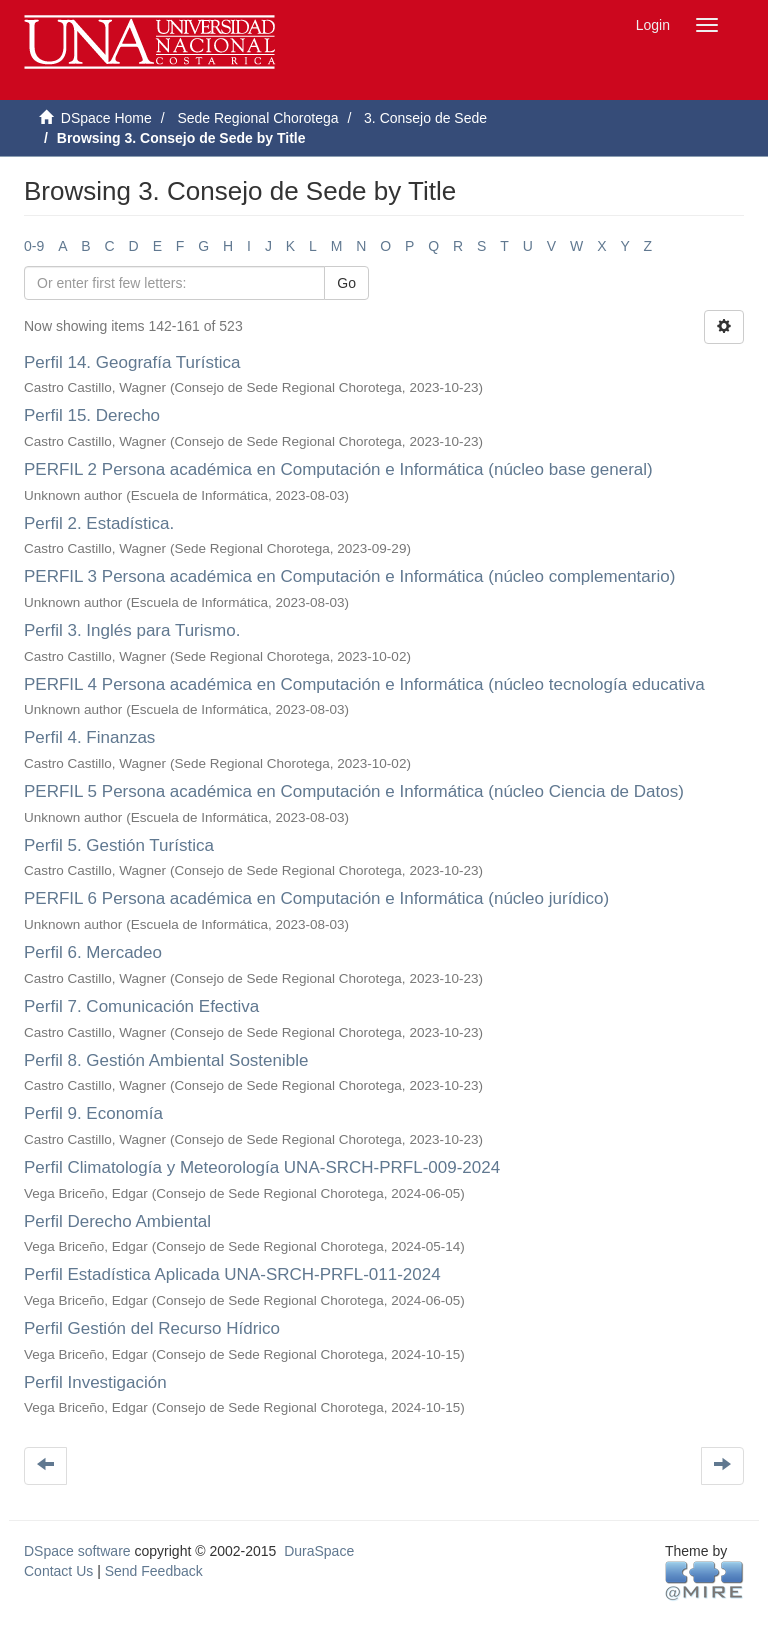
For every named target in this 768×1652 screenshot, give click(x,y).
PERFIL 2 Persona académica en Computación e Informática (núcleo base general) (338, 469)
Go (346, 283)
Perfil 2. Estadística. (99, 523)
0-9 (34, 246)
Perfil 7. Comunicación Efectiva (141, 1006)
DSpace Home (106, 118)
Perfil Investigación (95, 1382)
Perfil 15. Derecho (92, 415)
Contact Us (58, 1571)
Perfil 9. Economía (93, 1113)
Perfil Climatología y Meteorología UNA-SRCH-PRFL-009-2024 (262, 1167)
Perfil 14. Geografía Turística (132, 362)
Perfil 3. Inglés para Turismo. (132, 630)
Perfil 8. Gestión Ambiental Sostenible (166, 1060)
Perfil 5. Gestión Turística (119, 845)
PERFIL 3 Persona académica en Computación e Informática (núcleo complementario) (349, 576)
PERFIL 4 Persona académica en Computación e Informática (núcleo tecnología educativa (364, 684)
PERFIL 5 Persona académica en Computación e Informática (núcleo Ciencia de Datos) (354, 791)
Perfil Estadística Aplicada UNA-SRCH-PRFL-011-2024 (232, 1274)
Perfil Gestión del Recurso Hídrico (152, 1328)
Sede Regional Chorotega (257, 118)
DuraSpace (319, 1551)
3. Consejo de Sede (425, 118)
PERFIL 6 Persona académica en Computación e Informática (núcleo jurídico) (316, 898)
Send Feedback (154, 1571)
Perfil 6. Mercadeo (93, 952)
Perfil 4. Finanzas (89, 737)
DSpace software (77, 1551)
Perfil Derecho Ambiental (117, 1221)
